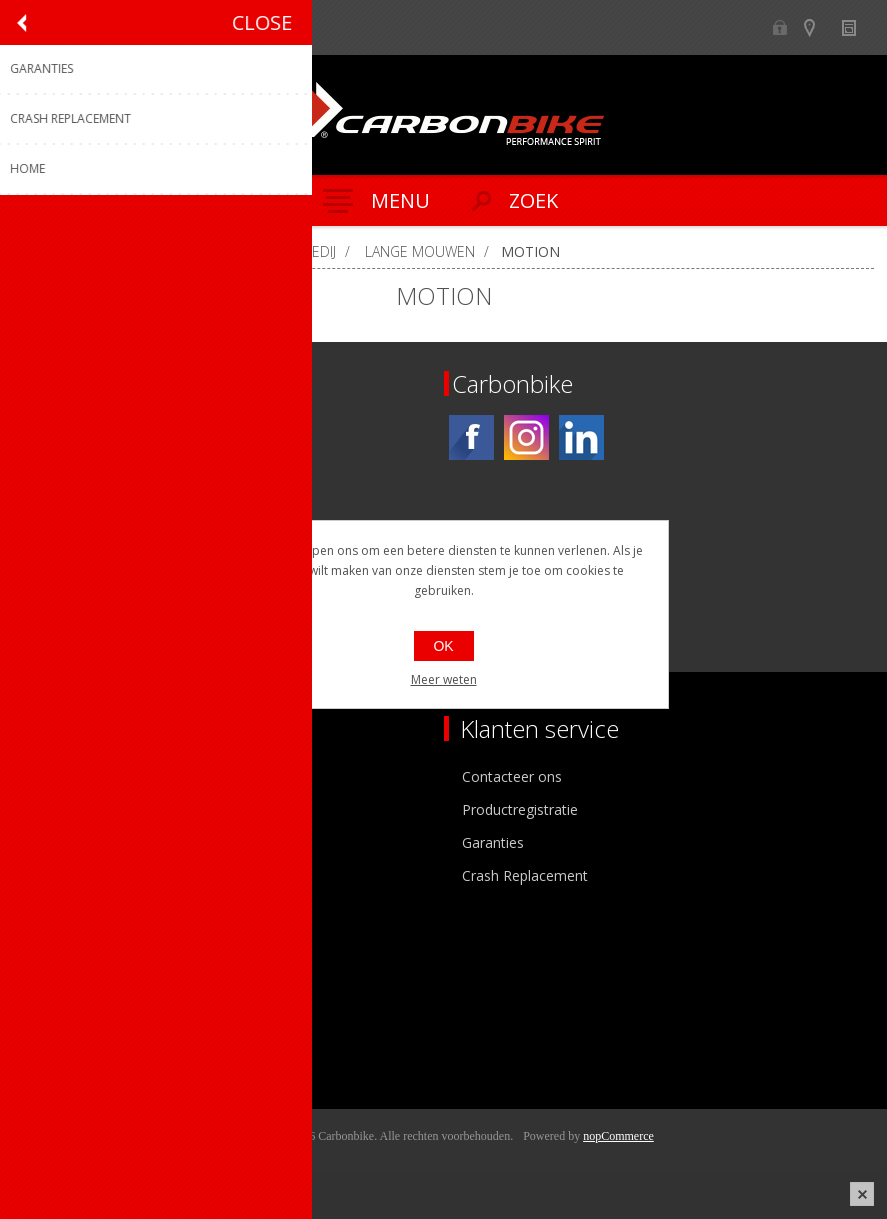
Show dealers (818, 27)
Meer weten (444, 679)
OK (443, 646)
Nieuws (857, 27)
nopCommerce (618, 1136)
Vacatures (60, 842)
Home (38, 251)
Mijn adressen (73, 1004)
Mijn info (56, 971)
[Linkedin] (581, 437)
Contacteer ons (512, 776)
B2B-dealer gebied (779, 27)
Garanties (493, 842)
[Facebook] (471, 437)
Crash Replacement (525, 875)
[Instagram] (526, 437)
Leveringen (63, 1037)
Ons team (60, 809)
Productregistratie (520, 809)
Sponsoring (64, 875)
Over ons (57, 776)
